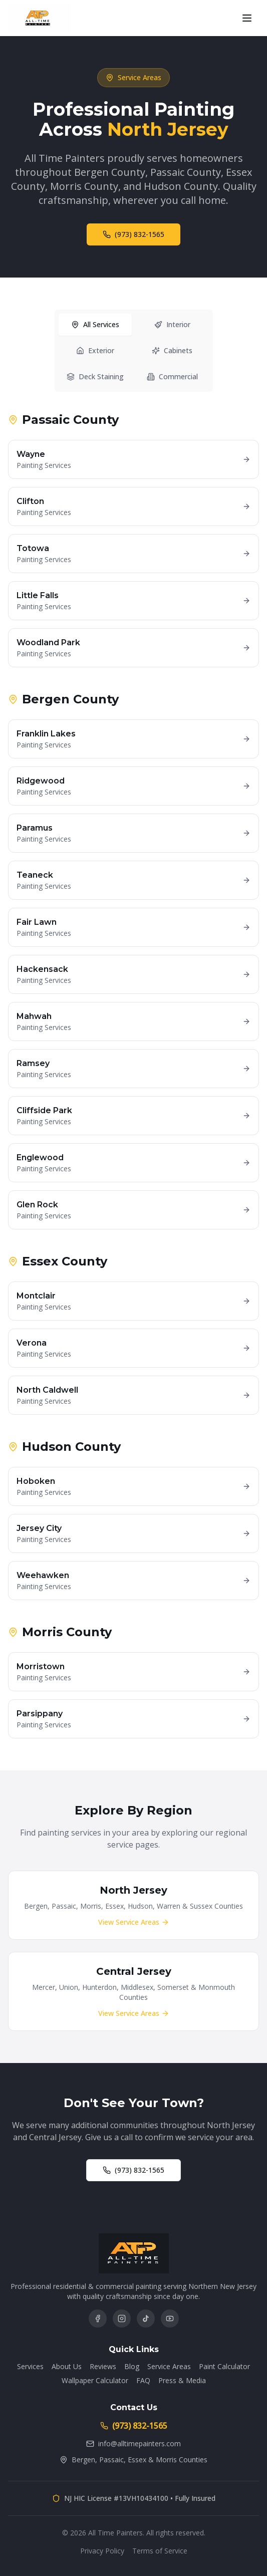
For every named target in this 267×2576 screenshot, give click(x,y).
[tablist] (134, 352)
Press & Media (182, 2380)
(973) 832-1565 (133, 235)
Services (30, 2366)
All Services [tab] (95, 325)
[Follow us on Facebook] (98, 2318)
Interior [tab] (172, 325)
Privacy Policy (102, 2550)
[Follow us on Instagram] (122, 2318)
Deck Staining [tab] (95, 377)
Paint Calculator (224, 2366)
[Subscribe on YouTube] (170, 2318)
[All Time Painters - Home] (39, 18)
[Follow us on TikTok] (146, 2318)
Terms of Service (159, 2550)
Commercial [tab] (172, 377)
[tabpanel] (133, 1076)
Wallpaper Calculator (95, 2380)
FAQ (143, 2380)
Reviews (103, 2366)
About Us (67, 2366)
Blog (131, 2366)
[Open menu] (247, 18)
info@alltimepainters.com (133, 2443)
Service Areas (169, 2366)
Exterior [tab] (95, 351)
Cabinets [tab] (172, 351)
